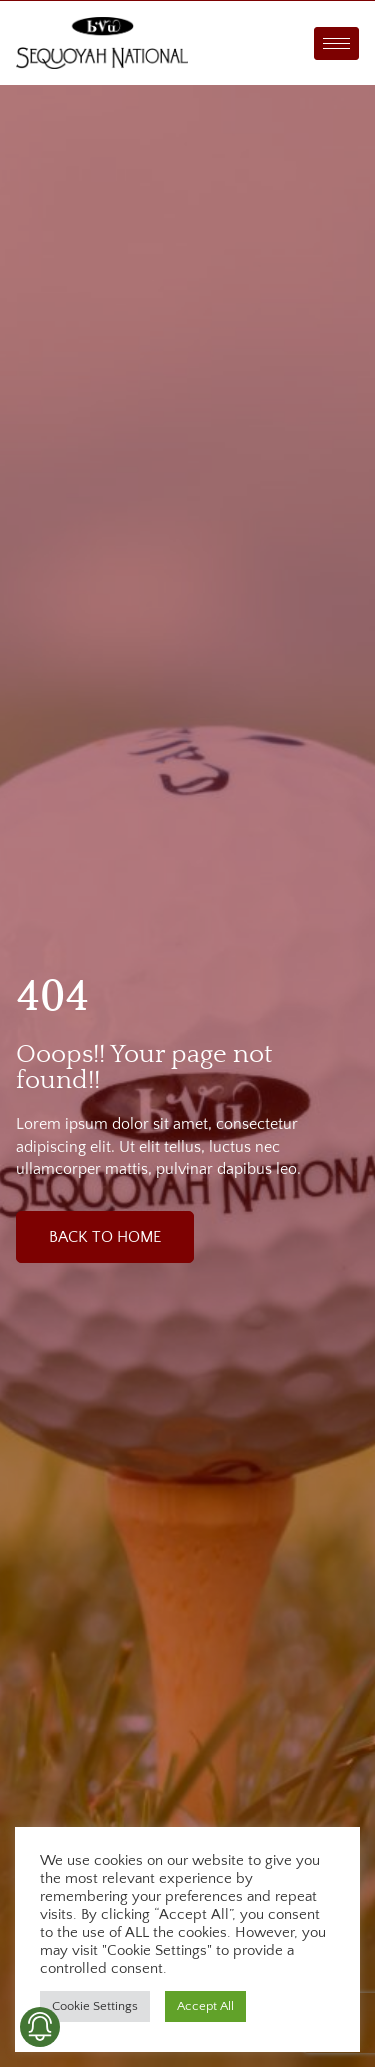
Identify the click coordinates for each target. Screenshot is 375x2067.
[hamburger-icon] (336, 43)
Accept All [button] (205, 2006)
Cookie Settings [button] (95, 2006)
